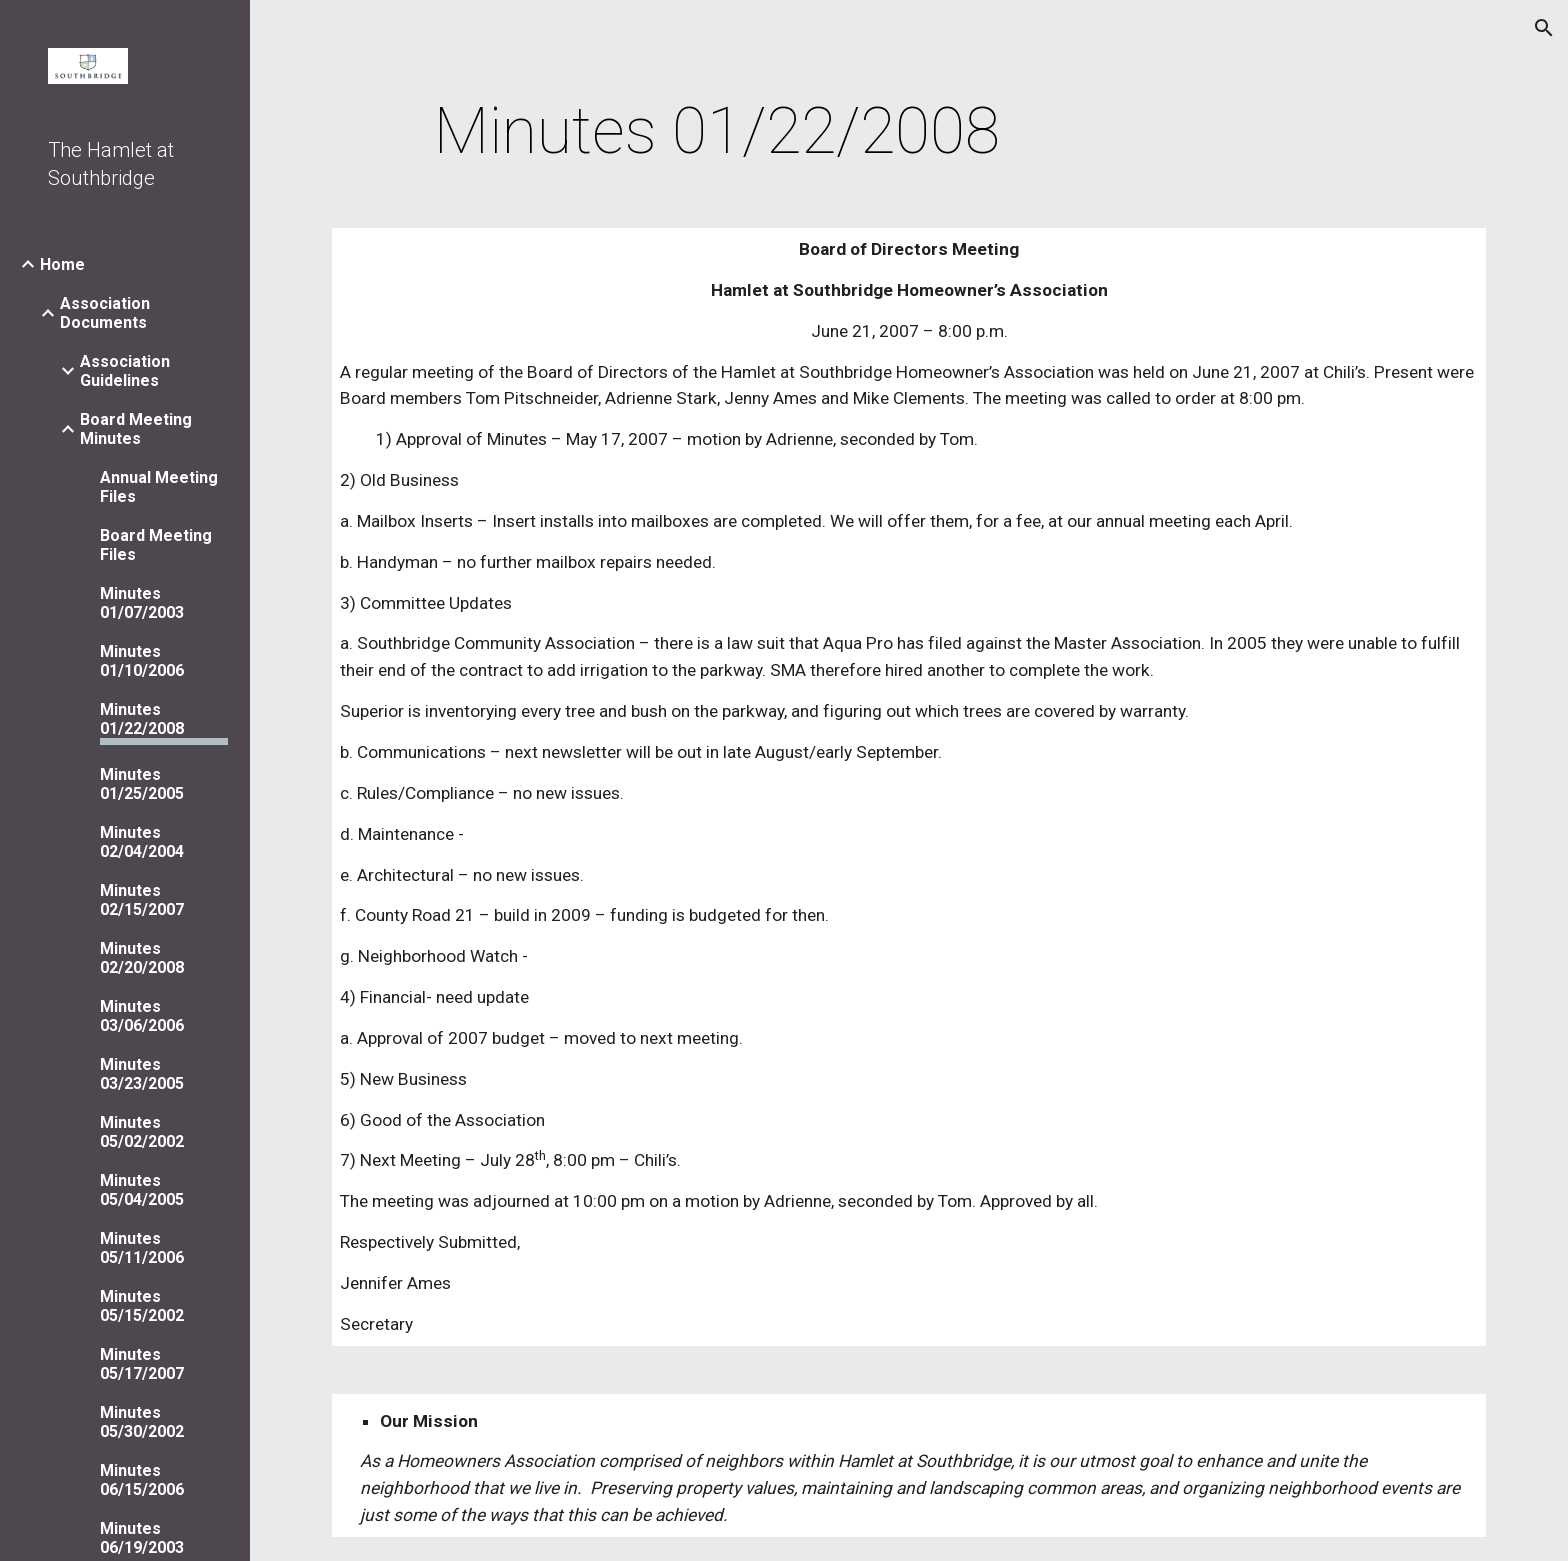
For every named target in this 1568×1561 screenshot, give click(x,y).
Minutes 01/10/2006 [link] (142, 661)
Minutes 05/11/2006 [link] (142, 1248)
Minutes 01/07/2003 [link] (142, 603)
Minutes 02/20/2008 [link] (142, 958)
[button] (1544, 28)
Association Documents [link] (105, 313)
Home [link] (62, 264)
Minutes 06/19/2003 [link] (142, 1538)
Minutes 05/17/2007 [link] (142, 1364)
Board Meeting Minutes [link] (136, 429)
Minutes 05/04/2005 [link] (142, 1190)
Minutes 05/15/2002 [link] (142, 1306)
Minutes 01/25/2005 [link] (142, 784)
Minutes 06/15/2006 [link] (142, 1480)
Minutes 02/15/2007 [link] (142, 900)
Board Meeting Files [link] (156, 545)
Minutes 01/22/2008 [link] (142, 719)
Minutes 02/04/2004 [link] (142, 842)
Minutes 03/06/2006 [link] (142, 1016)
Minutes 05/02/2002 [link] (142, 1132)
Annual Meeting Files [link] (159, 487)
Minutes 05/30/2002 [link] (142, 1422)
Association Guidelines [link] (125, 371)
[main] (717, 132)
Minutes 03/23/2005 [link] (142, 1074)
